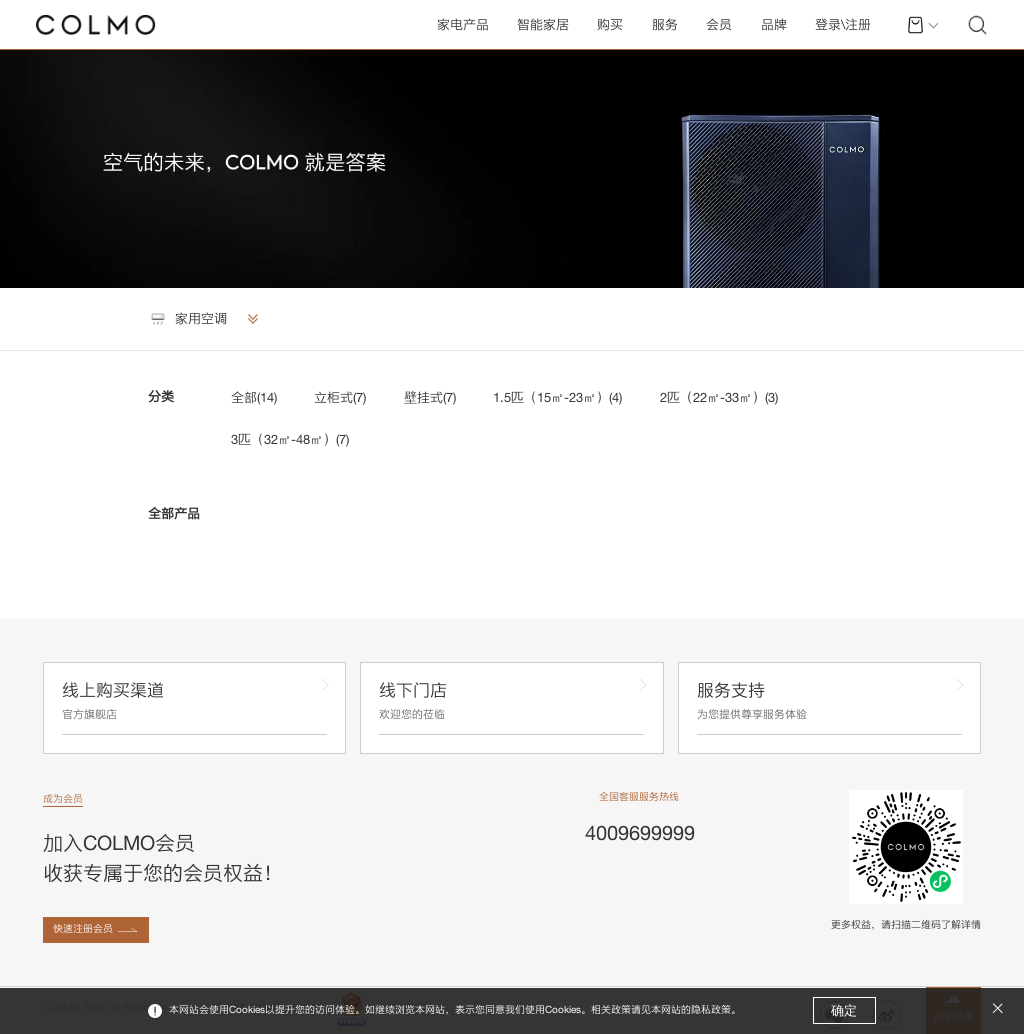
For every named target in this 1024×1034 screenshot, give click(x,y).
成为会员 (63, 798)
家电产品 (463, 24)
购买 (610, 24)
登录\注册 (843, 24)
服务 (665, 24)
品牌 (774, 24)
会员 (719, 24)
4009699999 (640, 832)
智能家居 (543, 24)
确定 (844, 1010)
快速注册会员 (83, 928)
